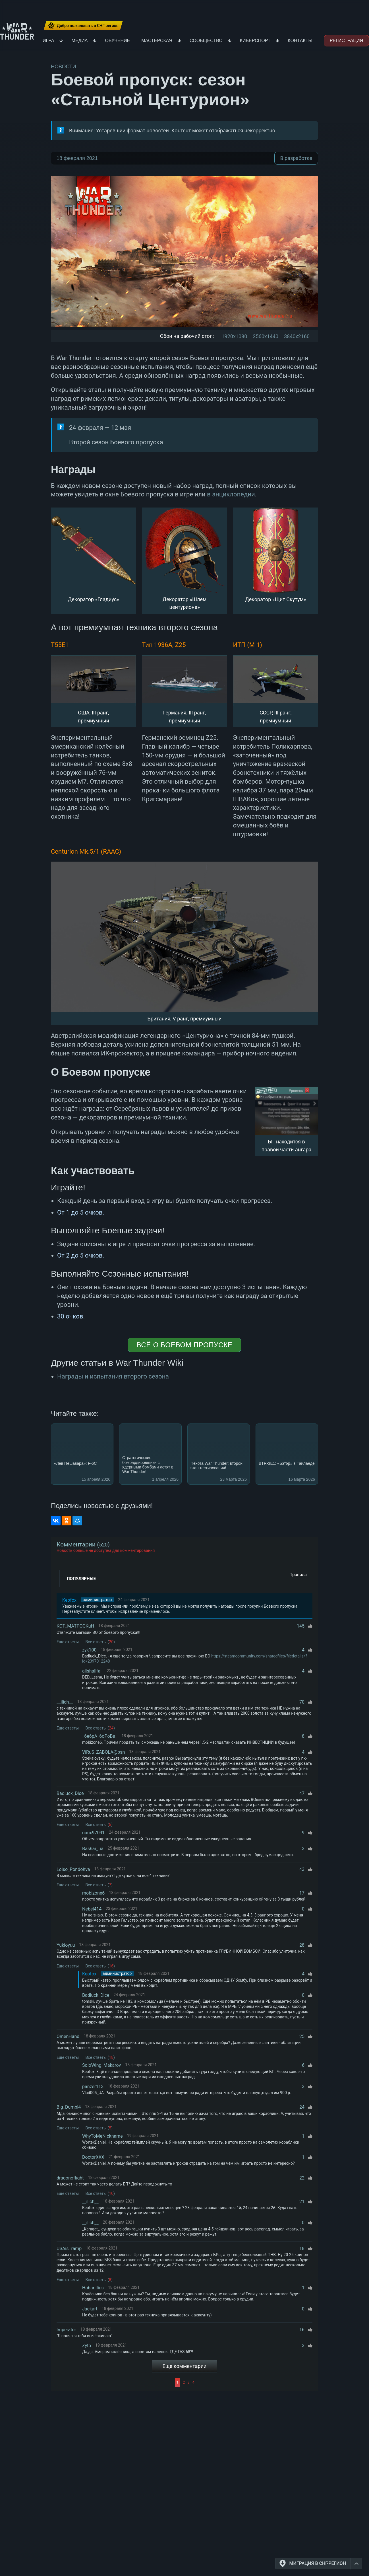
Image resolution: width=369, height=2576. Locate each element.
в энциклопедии (231, 494)
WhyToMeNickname (102, 2136)
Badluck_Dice (70, 1793)
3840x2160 (297, 336)
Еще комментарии (185, 2366)
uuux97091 (93, 1832)
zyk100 (89, 1650)
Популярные (81, 1578)
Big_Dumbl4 (69, 2107)
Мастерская (156, 40)
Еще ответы (68, 1642)
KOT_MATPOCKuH (75, 1626)
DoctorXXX (93, 2157)
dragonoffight (70, 2178)
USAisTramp (69, 2248)
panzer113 (92, 2086)
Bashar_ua (92, 1848)
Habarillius (93, 2288)
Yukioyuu (66, 1945)
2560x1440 (265, 336)
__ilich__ (65, 1702)
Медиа (79, 40)
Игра (48, 40)
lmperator (66, 2329)
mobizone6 (93, 1893)
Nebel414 (91, 1909)
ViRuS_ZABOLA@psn (103, 1752)
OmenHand (68, 2036)
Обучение (117, 40)
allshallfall (92, 1671)
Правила (298, 1574)
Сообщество (206, 40)
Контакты (300, 40)
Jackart (90, 2309)
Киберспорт (255, 40)
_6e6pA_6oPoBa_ (99, 1736)
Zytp (86, 2345)
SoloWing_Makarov (101, 2065)
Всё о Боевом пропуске (184, 1345)
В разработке (296, 158)
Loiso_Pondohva (73, 1869)
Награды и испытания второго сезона (113, 1376)
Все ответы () (100, 1642)
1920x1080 (234, 336)
